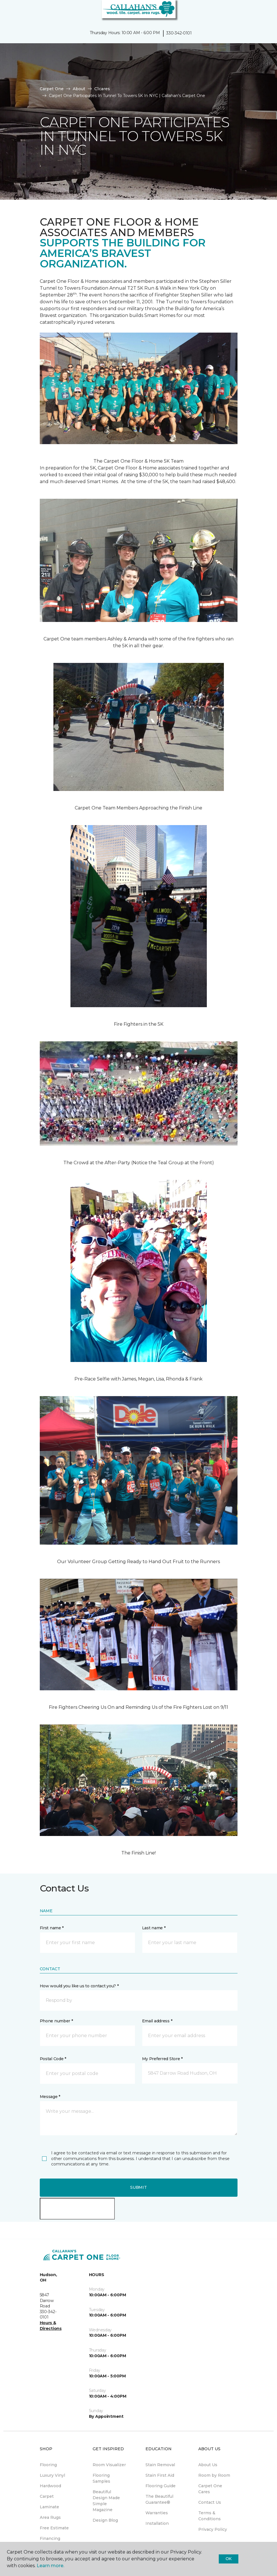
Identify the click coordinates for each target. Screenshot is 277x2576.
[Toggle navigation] (8, 11)
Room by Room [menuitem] (214, 2475)
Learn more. (50, 2565)
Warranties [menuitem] (156, 2512)
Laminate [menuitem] (49, 2506)
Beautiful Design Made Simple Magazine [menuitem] (106, 2500)
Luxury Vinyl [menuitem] (52, 2475)
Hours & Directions (51, 2325)
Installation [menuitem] (157, 2523)
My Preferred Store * (162, 2059)
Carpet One (52, 88)
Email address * (157, 2021)
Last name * (154, 1928)
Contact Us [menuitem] (209, 2502)
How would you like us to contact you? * (79, 1986)
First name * (52, 1928)
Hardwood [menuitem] (50, 2485)
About (79, 88)
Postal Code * (53, 2059)
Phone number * (56, 2021)
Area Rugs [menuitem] (50, 2517)
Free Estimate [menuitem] (54, 2527)
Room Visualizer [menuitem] (109, 2464)
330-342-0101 (179, 33)
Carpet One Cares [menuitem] (210, 2488)
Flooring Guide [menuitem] (160, 2485)
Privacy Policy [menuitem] (212, 2529)
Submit (138, 2187)
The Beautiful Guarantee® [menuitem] (159, 2499)
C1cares (102, 88)
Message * (50, 2097)
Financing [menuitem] (50, 2538)
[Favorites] (262, 11)
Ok (229, 2558)
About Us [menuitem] (207, 2464)
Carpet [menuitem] (47, 2496)
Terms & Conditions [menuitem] (209, 2515)
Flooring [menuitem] (48, 2464)
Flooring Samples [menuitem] (101, 2478)
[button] (255, 11)
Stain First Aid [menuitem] (159, 2475)
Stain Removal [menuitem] (160, 2464)
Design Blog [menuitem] (105, 2520)
